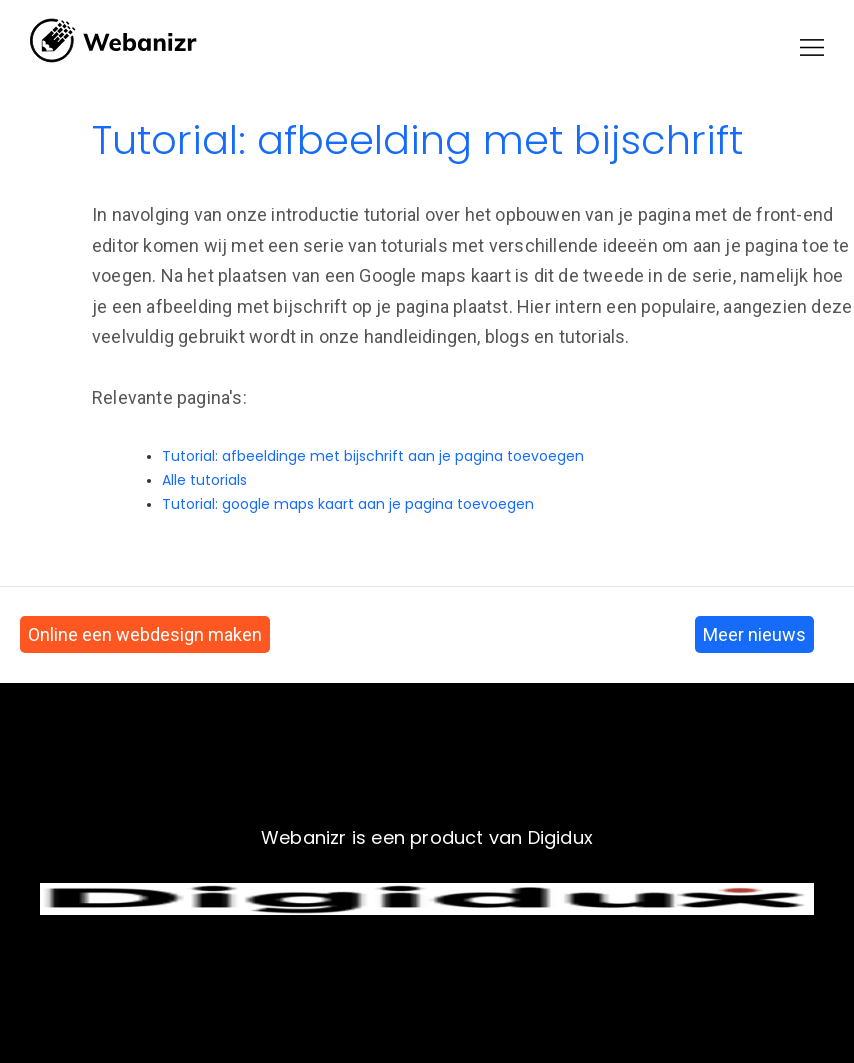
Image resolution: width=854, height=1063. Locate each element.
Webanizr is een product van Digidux (427, 837)
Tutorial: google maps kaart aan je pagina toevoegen (348, 504)
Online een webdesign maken (145, 634)
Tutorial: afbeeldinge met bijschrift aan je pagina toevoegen (373, 456)
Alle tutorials (204, 480)
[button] (812, 47)
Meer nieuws (754, 634)
